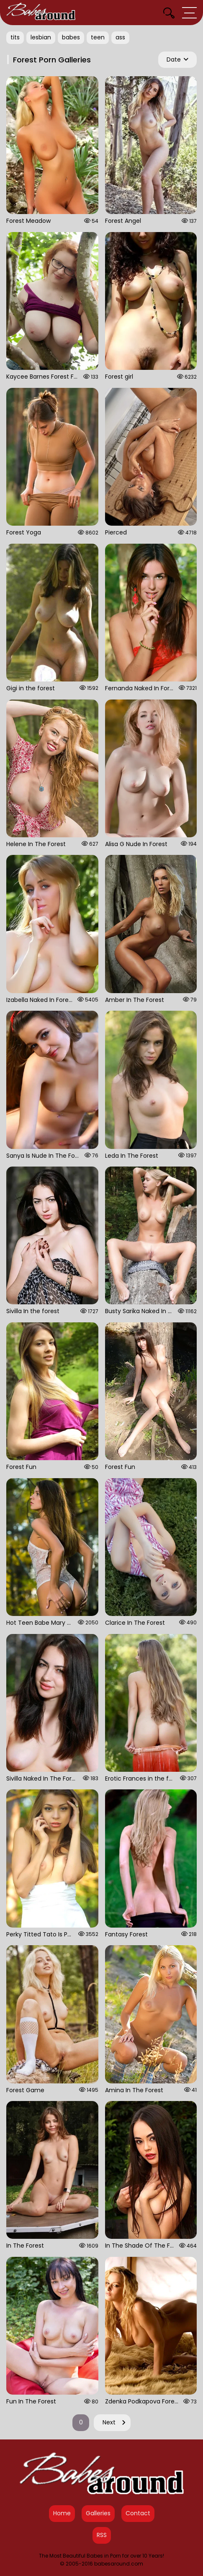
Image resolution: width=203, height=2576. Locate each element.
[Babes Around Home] (40, 12)
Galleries (98, 2513)
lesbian (41, 37)
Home (62, 2513)
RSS (102, 2535)
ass (120, 37)
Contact (138, 2513)
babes (71, 37)
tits (15, 37)
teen (98, 37)
